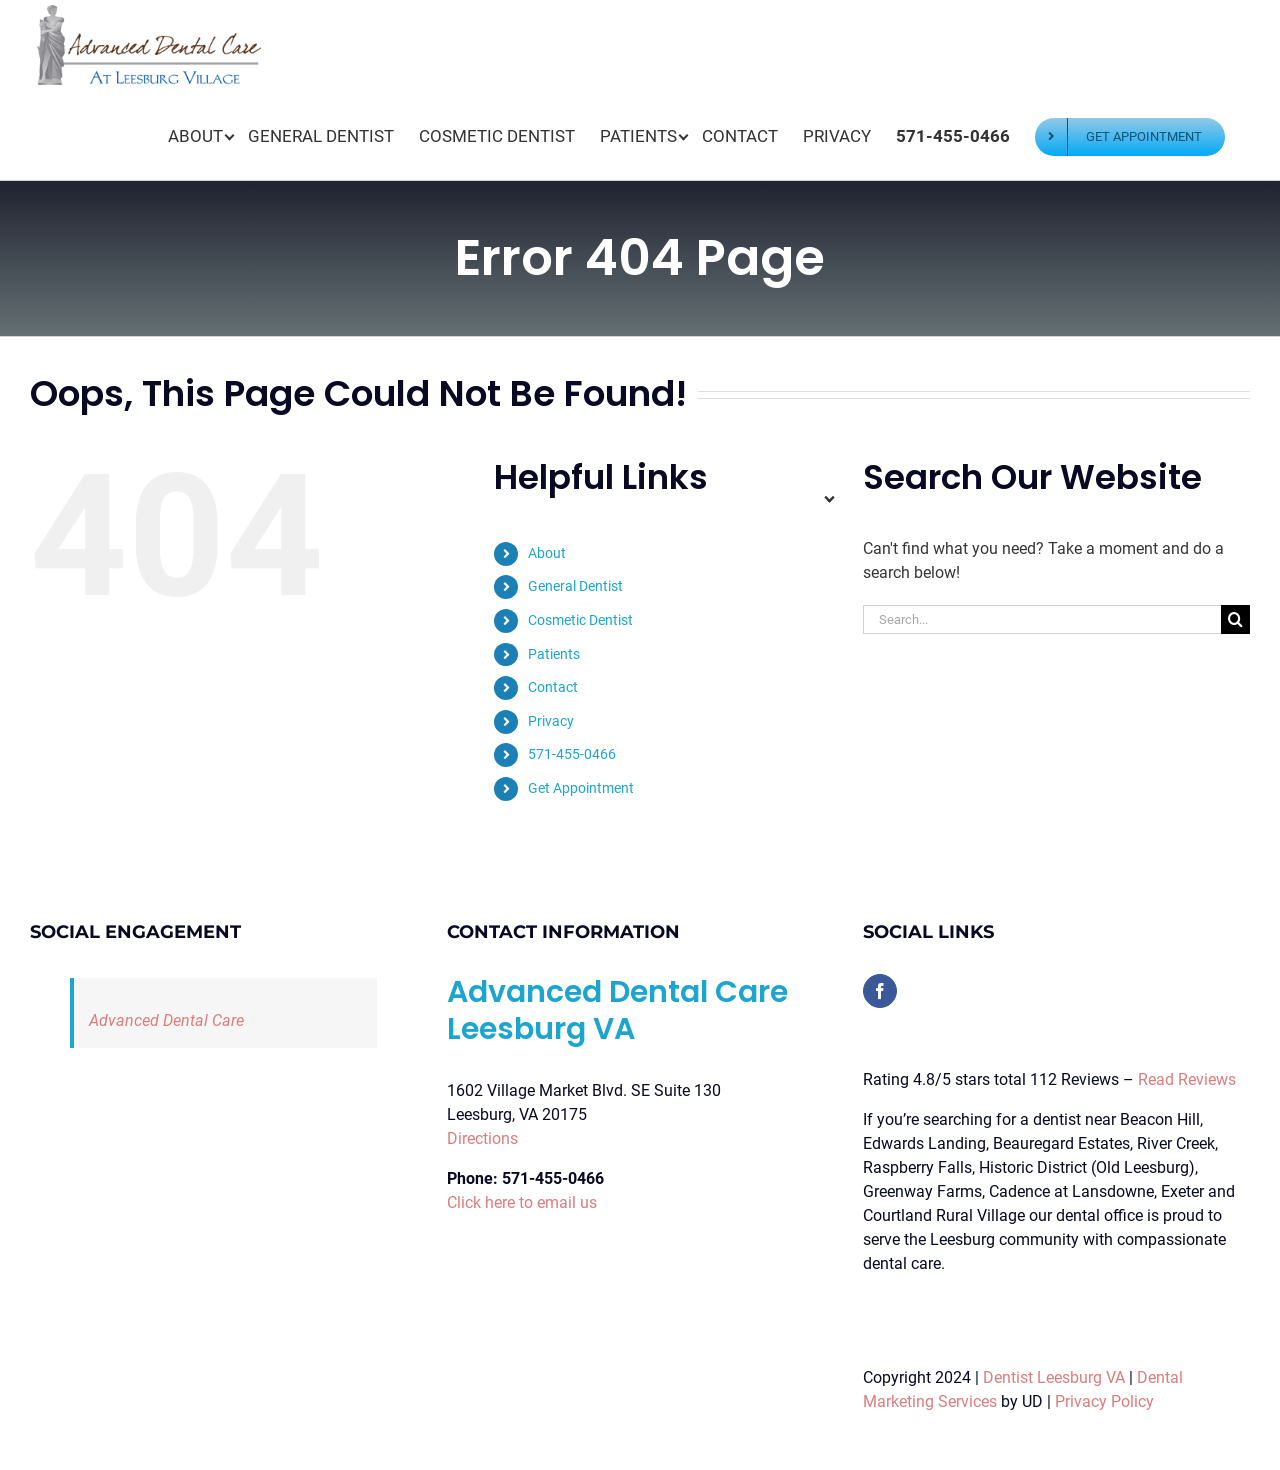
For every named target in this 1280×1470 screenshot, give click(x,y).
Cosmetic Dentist (580, 620)
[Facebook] (880, 991)
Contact (553, 687)
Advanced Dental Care (166, 1020)
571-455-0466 (572, 754)
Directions (482, 1138)
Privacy (551, 721)
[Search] (1235, 619)
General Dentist (575, 586)
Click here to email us (522, 1202)
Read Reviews (1187, 1079)
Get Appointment (581, 788)
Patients (554, 654)
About (547, 553)
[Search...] (1042, 619)
